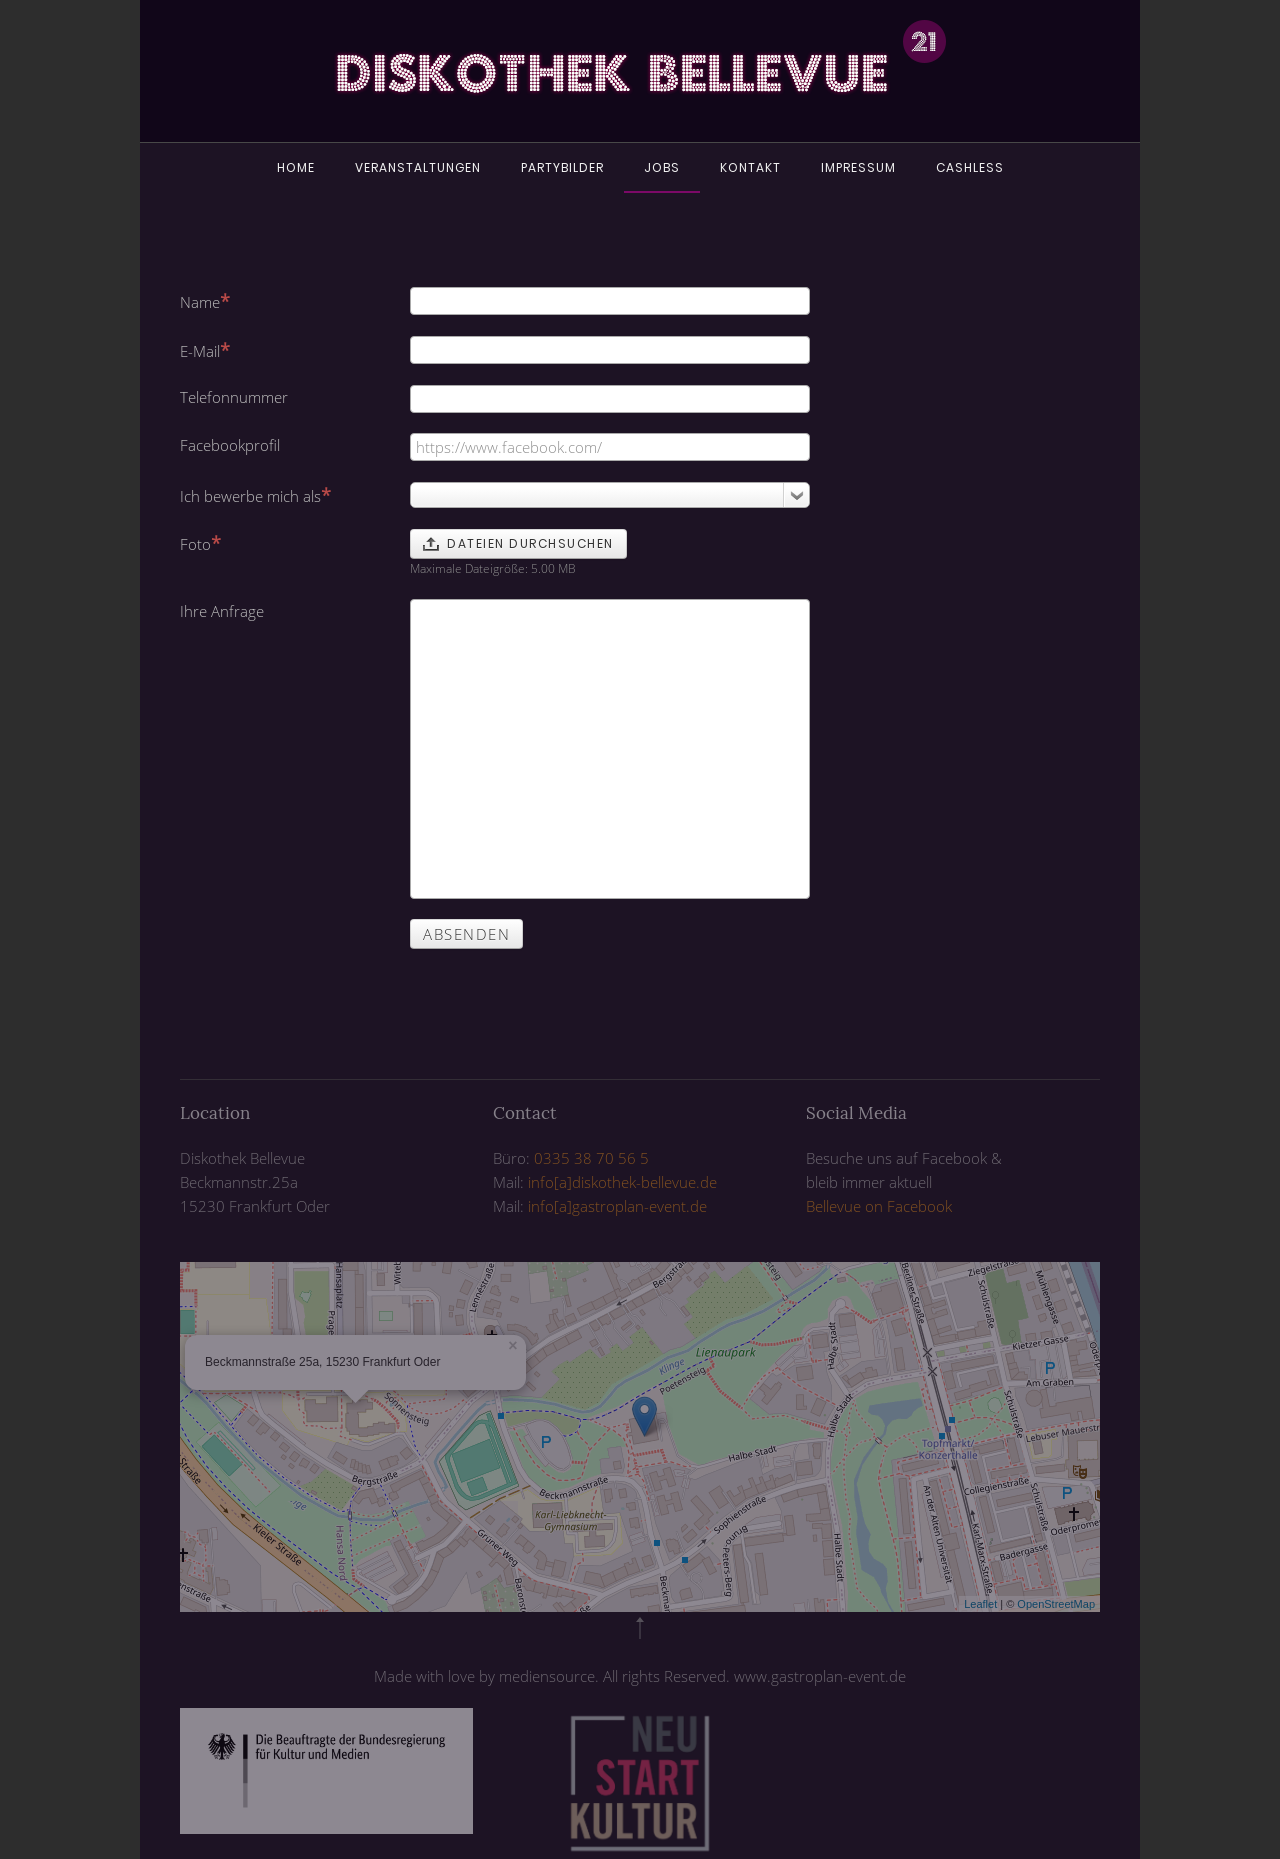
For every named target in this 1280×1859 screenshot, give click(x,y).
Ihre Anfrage (222, 611)
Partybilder (562, 167)
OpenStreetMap (1056, 1604)
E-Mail (205, 350)
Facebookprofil (230, 445)
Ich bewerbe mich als (255, 495)
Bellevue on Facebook (879, 1206)
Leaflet (980, 1604)
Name (205, 301)
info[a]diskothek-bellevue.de (622, 1182)
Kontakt (750, 167)
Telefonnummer (234, 397)
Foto (200, 543)
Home (296, 167)
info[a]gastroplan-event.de (617, 1206)
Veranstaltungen (418, 167)
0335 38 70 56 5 (591, 1158)
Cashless (970, 167)
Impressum (858, 167)
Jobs (662, 167)
